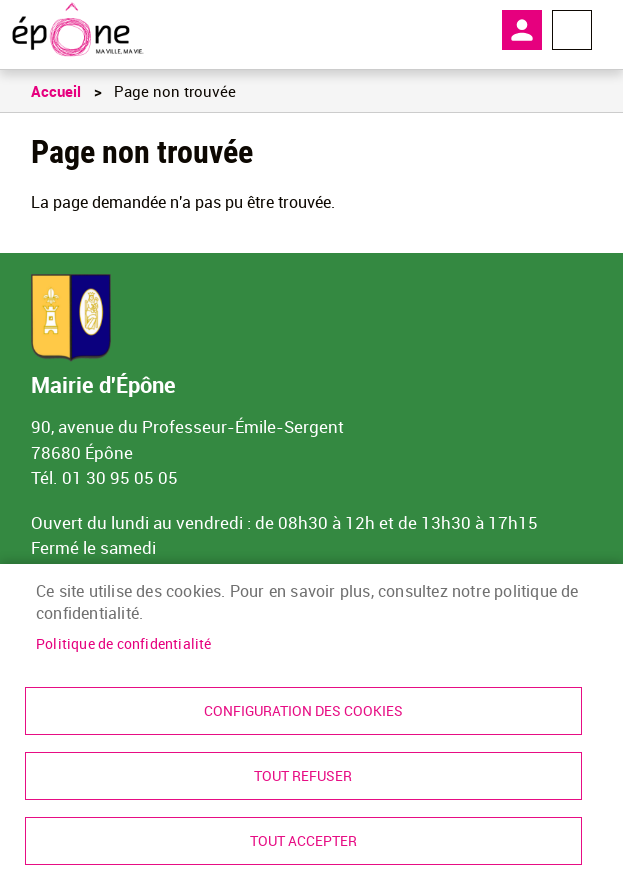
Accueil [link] (56, 91)
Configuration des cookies (303, 711)
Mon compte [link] (522, 30)
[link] (77, 30)
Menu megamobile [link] (572, 30)
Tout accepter (303, 841)
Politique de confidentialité (124, 644)
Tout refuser (303, 776)
